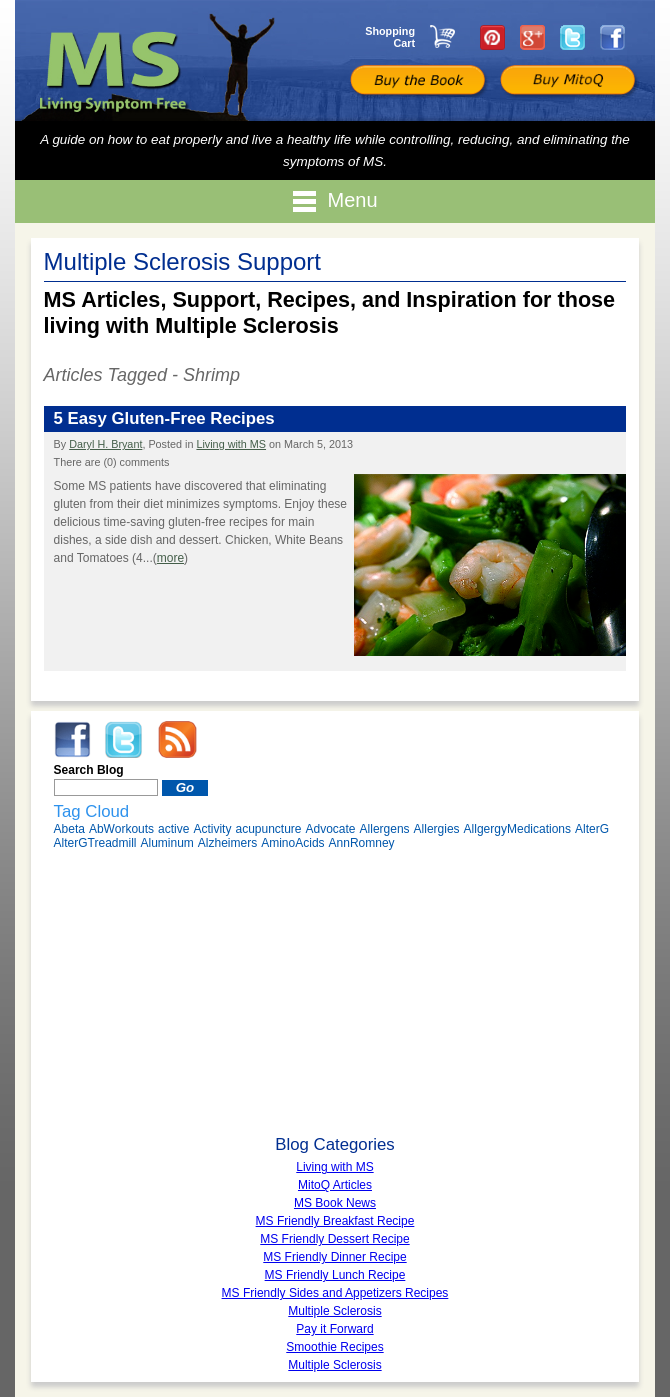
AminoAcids (292, 843)
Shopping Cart (390, 37)
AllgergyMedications (517, 829)
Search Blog (89, 770)
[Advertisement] (335, 995)
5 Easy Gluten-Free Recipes (164, 418)
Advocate (331, 829)
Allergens (385, 829)
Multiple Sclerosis (334, 1365)
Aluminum (166, 843)
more (170, 558)
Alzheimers (227, 843)
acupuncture (268, 829)
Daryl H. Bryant (105, 444)
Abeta (69, 829)
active (173, 829)
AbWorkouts (121, 829)
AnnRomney (362, 843)
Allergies (437, 829)
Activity (212, 829)
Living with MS (231, 444)
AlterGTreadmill (95, 843)
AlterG (592, 829)
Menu (334, 201)
